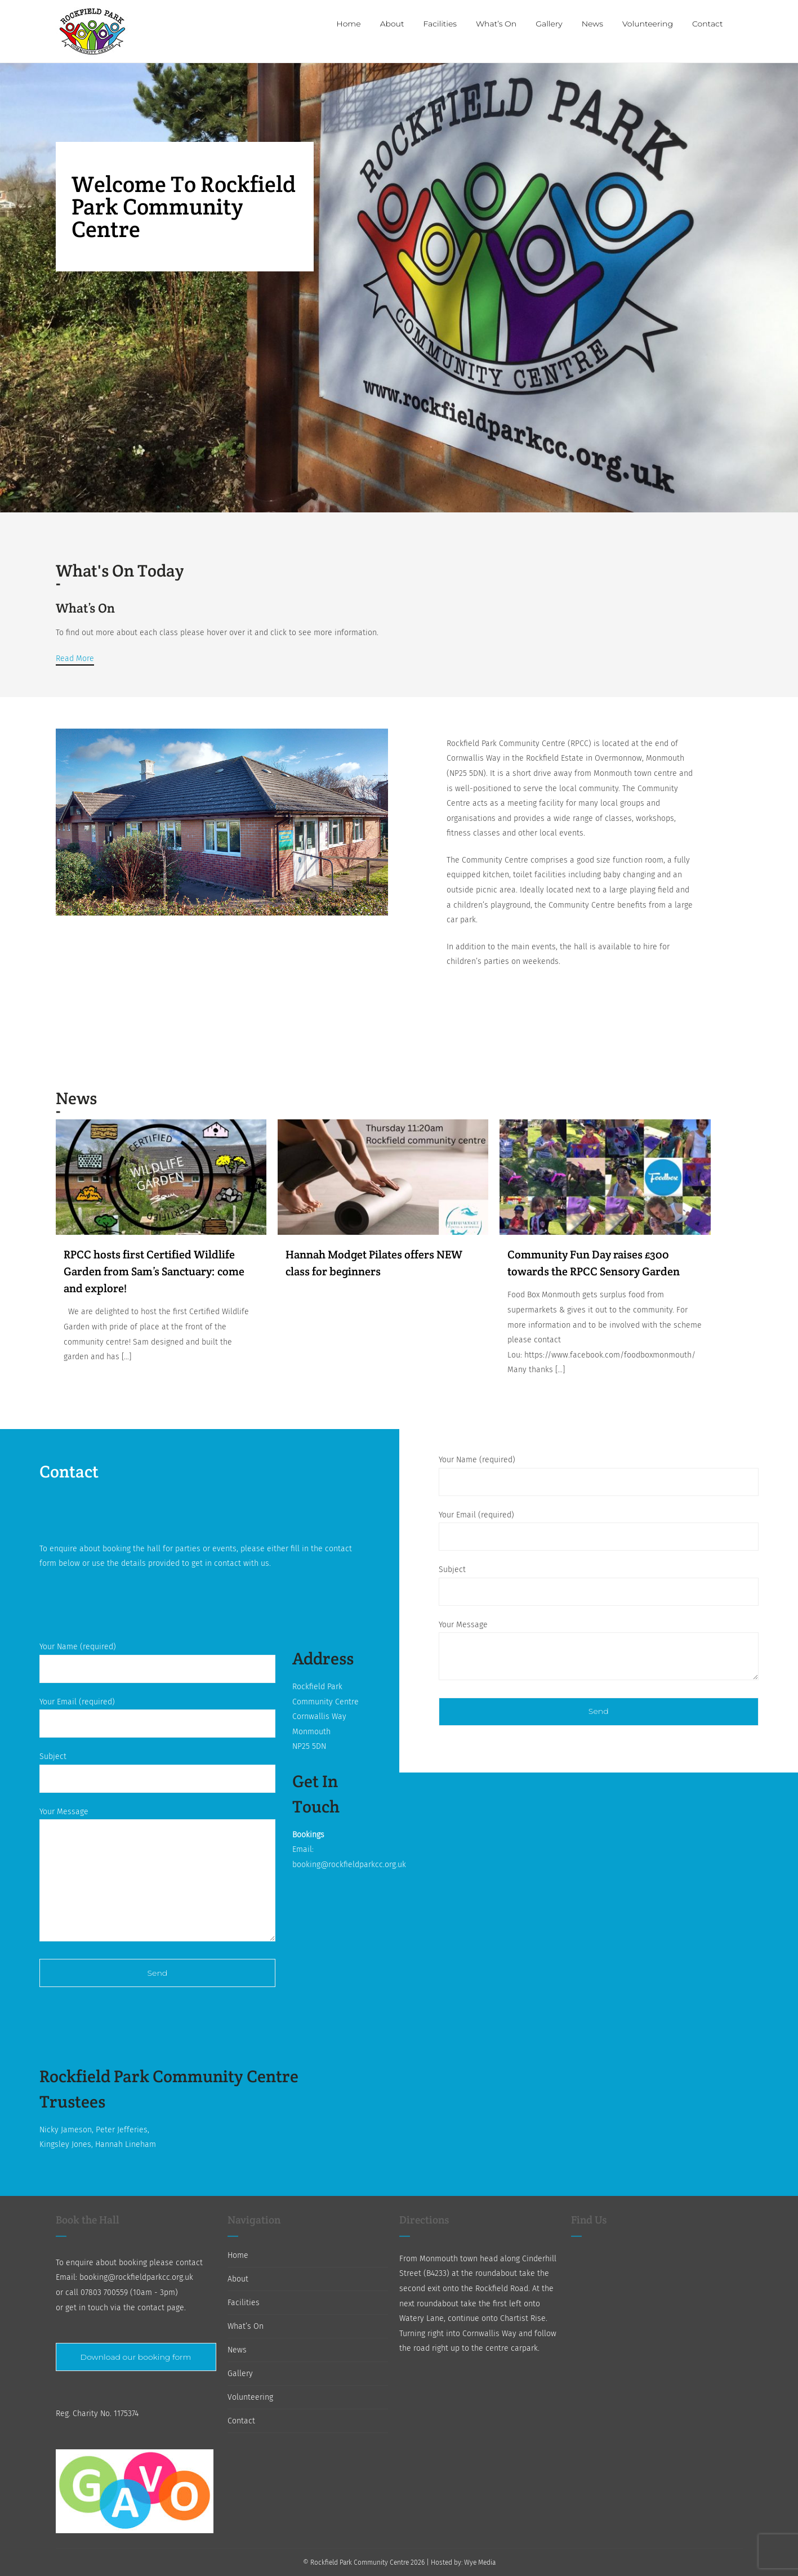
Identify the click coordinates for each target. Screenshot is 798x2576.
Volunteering (250, 2397)
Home (238, 2255)
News (237, 2350)
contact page (160, 2307)
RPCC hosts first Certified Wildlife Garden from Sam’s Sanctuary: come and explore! (154, 1271)
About (238, 2279)
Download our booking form (136, 2357)
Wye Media (480, 2562)
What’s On (246, 2326)
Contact (241, 2421)
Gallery (240, 2373)
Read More (75, 658)
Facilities (244, 2302)
